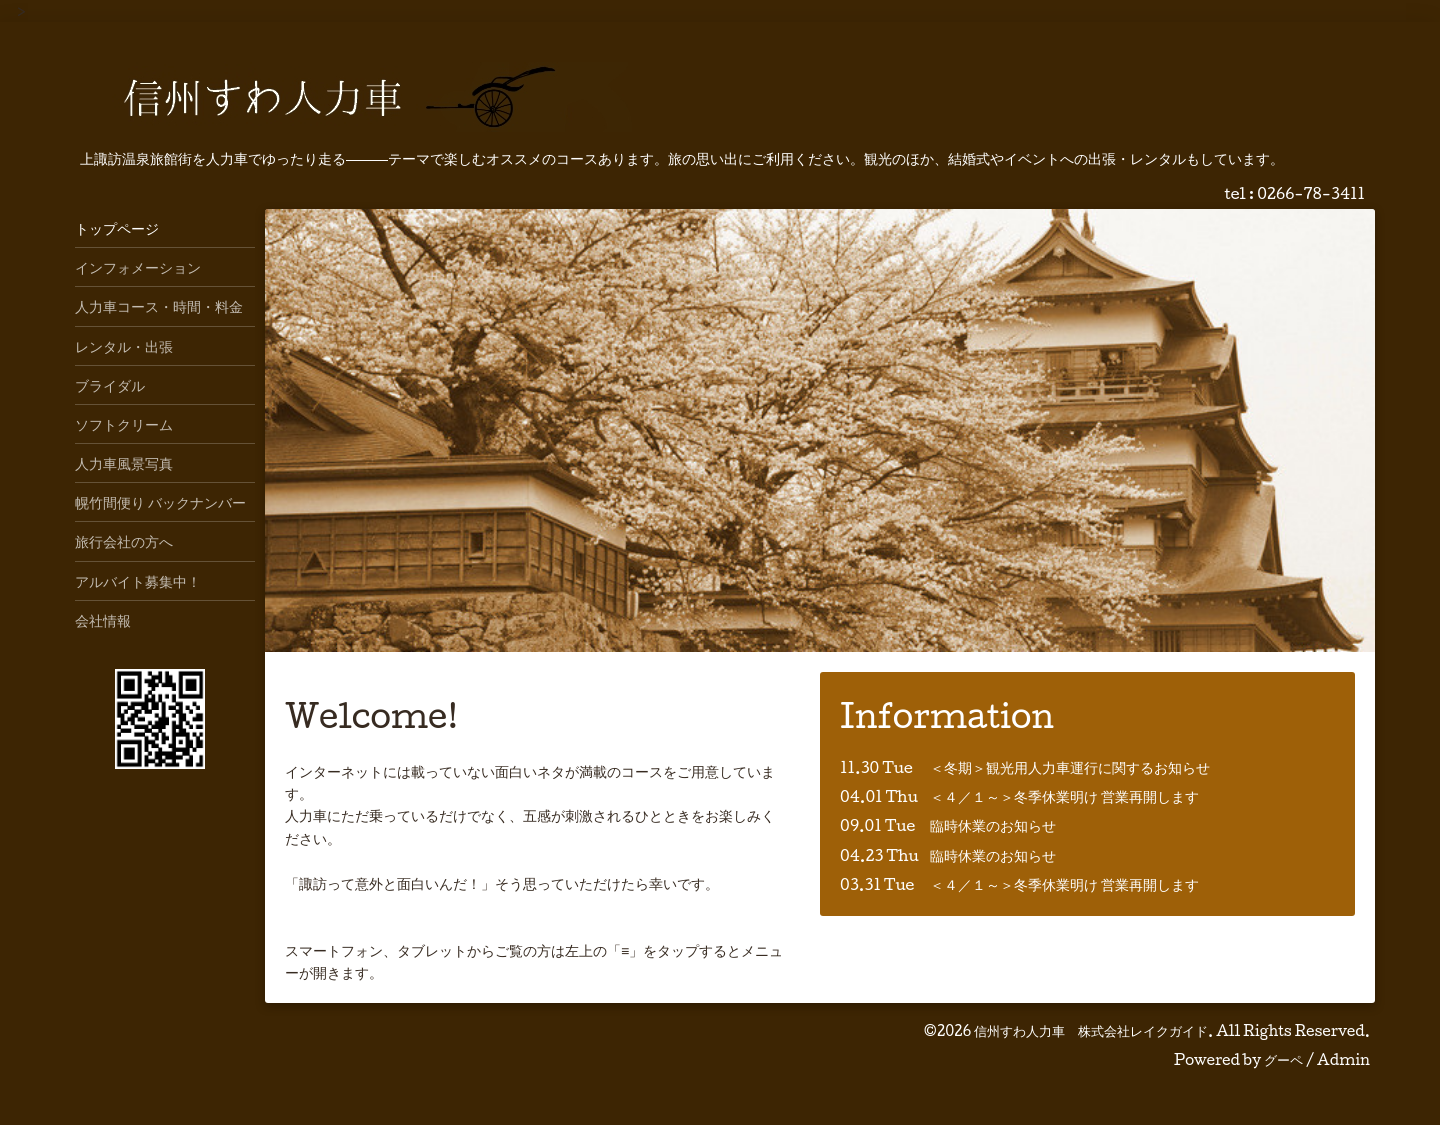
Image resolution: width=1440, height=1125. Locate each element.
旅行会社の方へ (124, 541)
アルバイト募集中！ (138, 581)
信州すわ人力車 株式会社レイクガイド (1091, 1030)
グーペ (1283, 1059)
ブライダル (110, 385)
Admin (1343, 1059)
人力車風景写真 (124, 463)
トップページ (117, 228)
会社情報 (103, 620)
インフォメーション (138, 267)
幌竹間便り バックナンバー (160, 502)
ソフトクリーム (124, 424)
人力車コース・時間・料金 (159, 306)
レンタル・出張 (124, 346)
